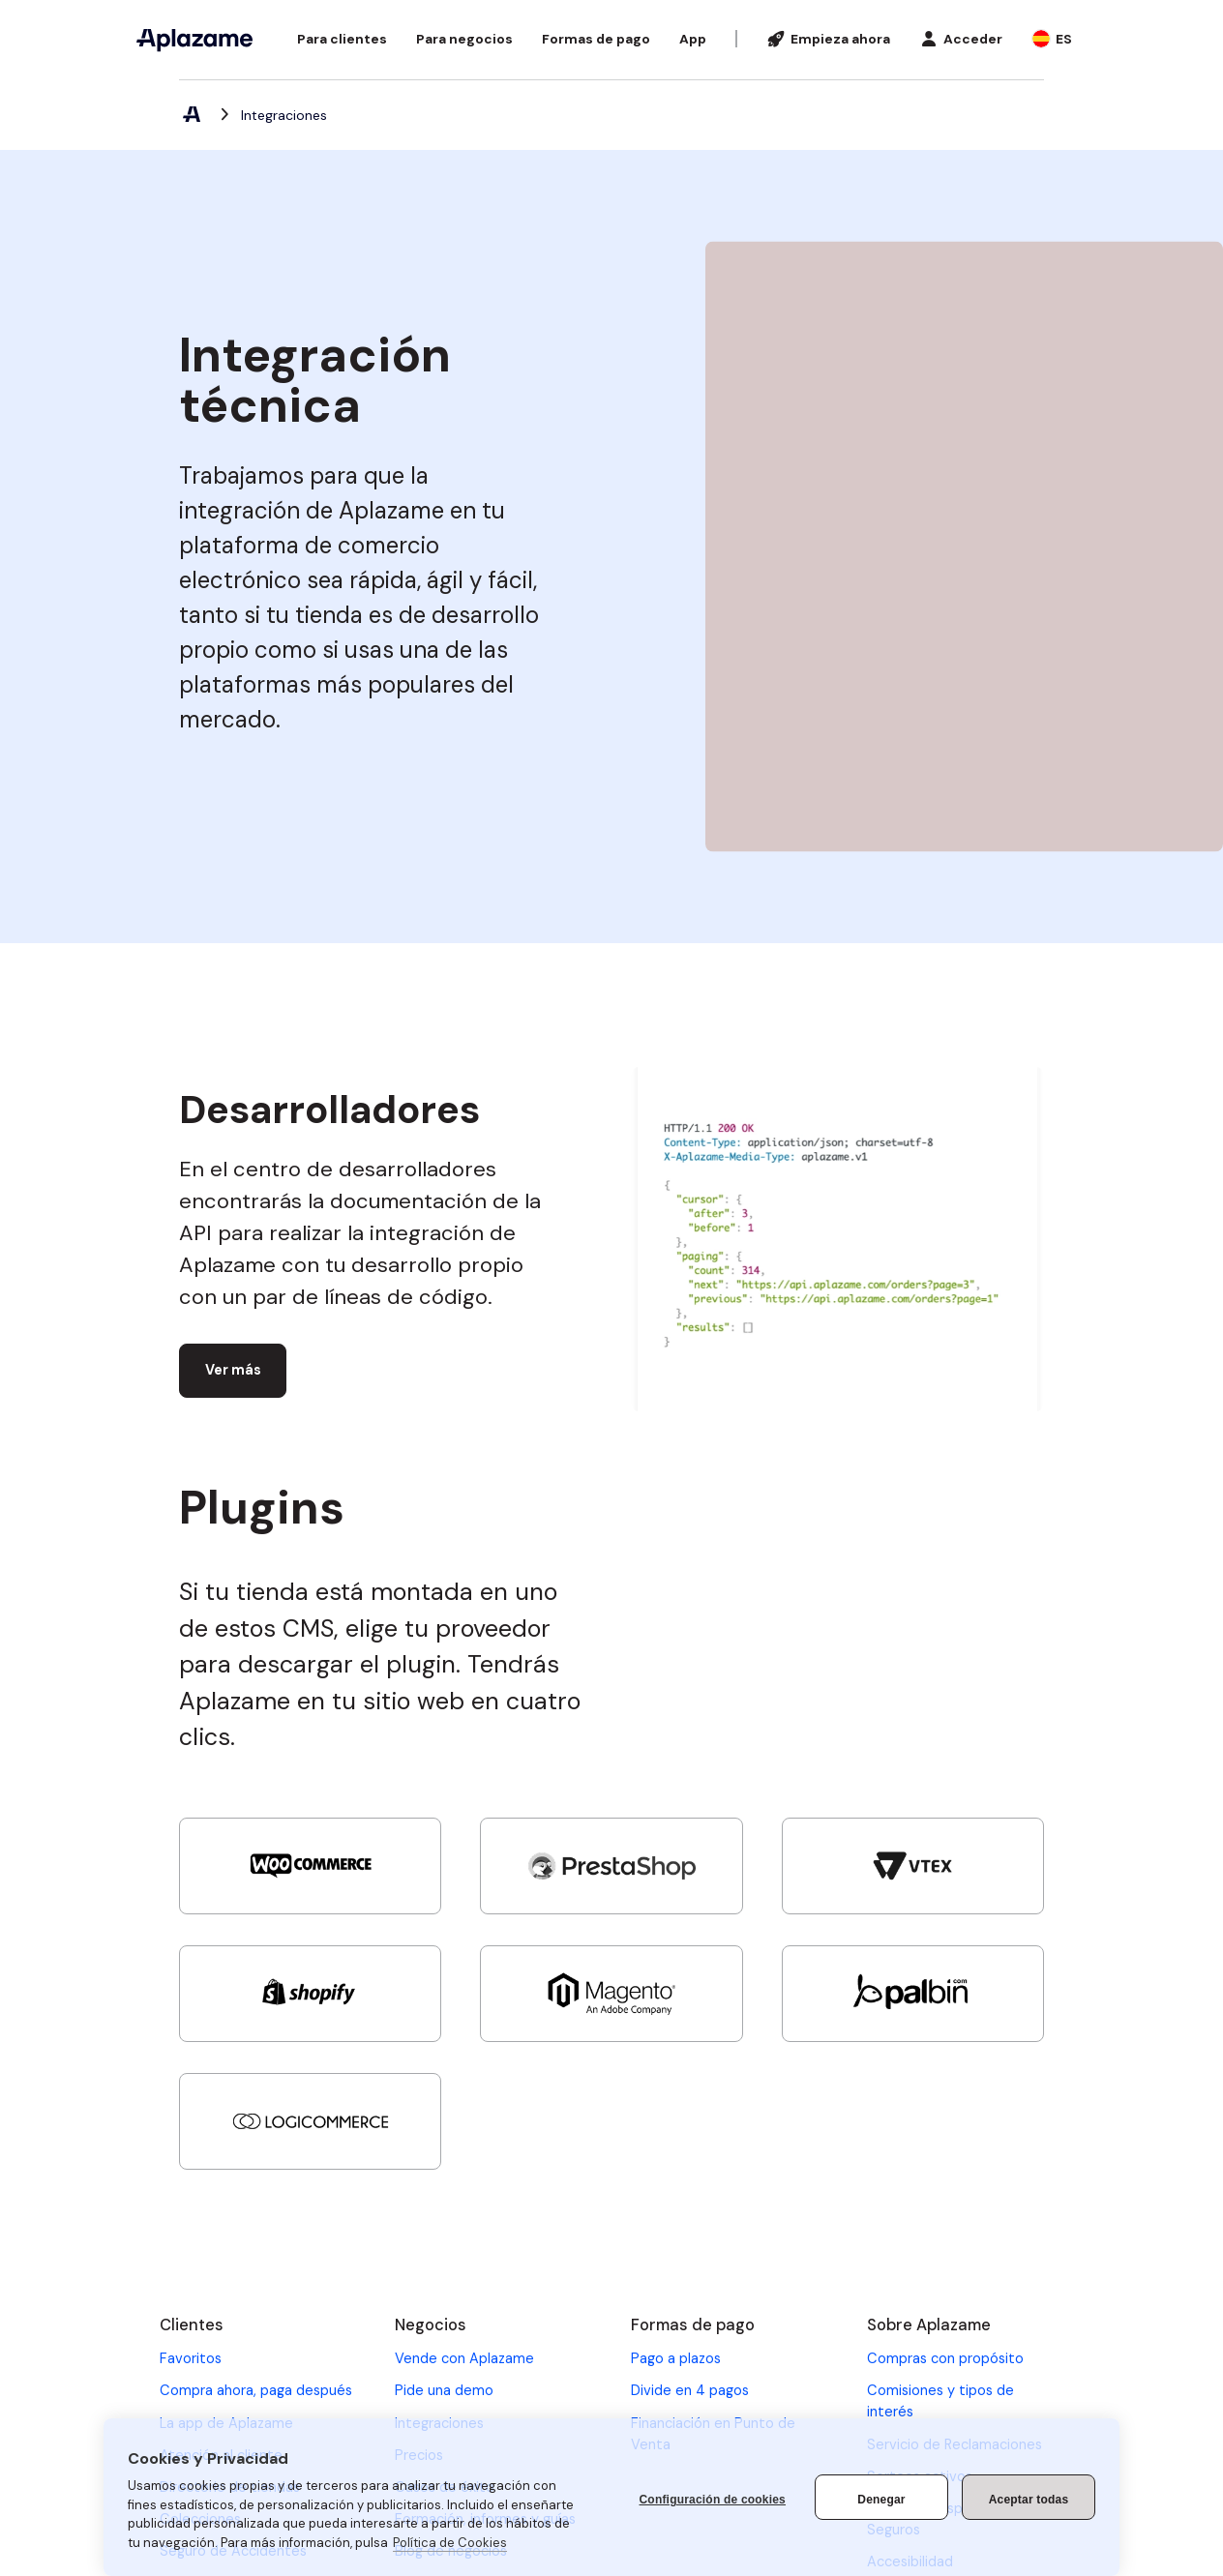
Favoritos (191, 2358)
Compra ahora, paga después (256, 2390)
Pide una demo (444, 2390)
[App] (693, 39)
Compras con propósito (945, 2358)
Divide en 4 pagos (690, 2390)
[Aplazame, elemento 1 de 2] (190, 115)
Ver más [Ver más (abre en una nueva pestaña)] (233, 1369)
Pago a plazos (676, 2358)
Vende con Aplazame (464, 2358)
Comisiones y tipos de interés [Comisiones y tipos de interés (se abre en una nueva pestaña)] (940, 2401)
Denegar (881, 2499)
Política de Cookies (450, 2542)
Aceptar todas (1029, 2499)
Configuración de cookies (713, 2499)
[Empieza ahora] (828, 39)
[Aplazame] (194, 39)
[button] (342, 39)
